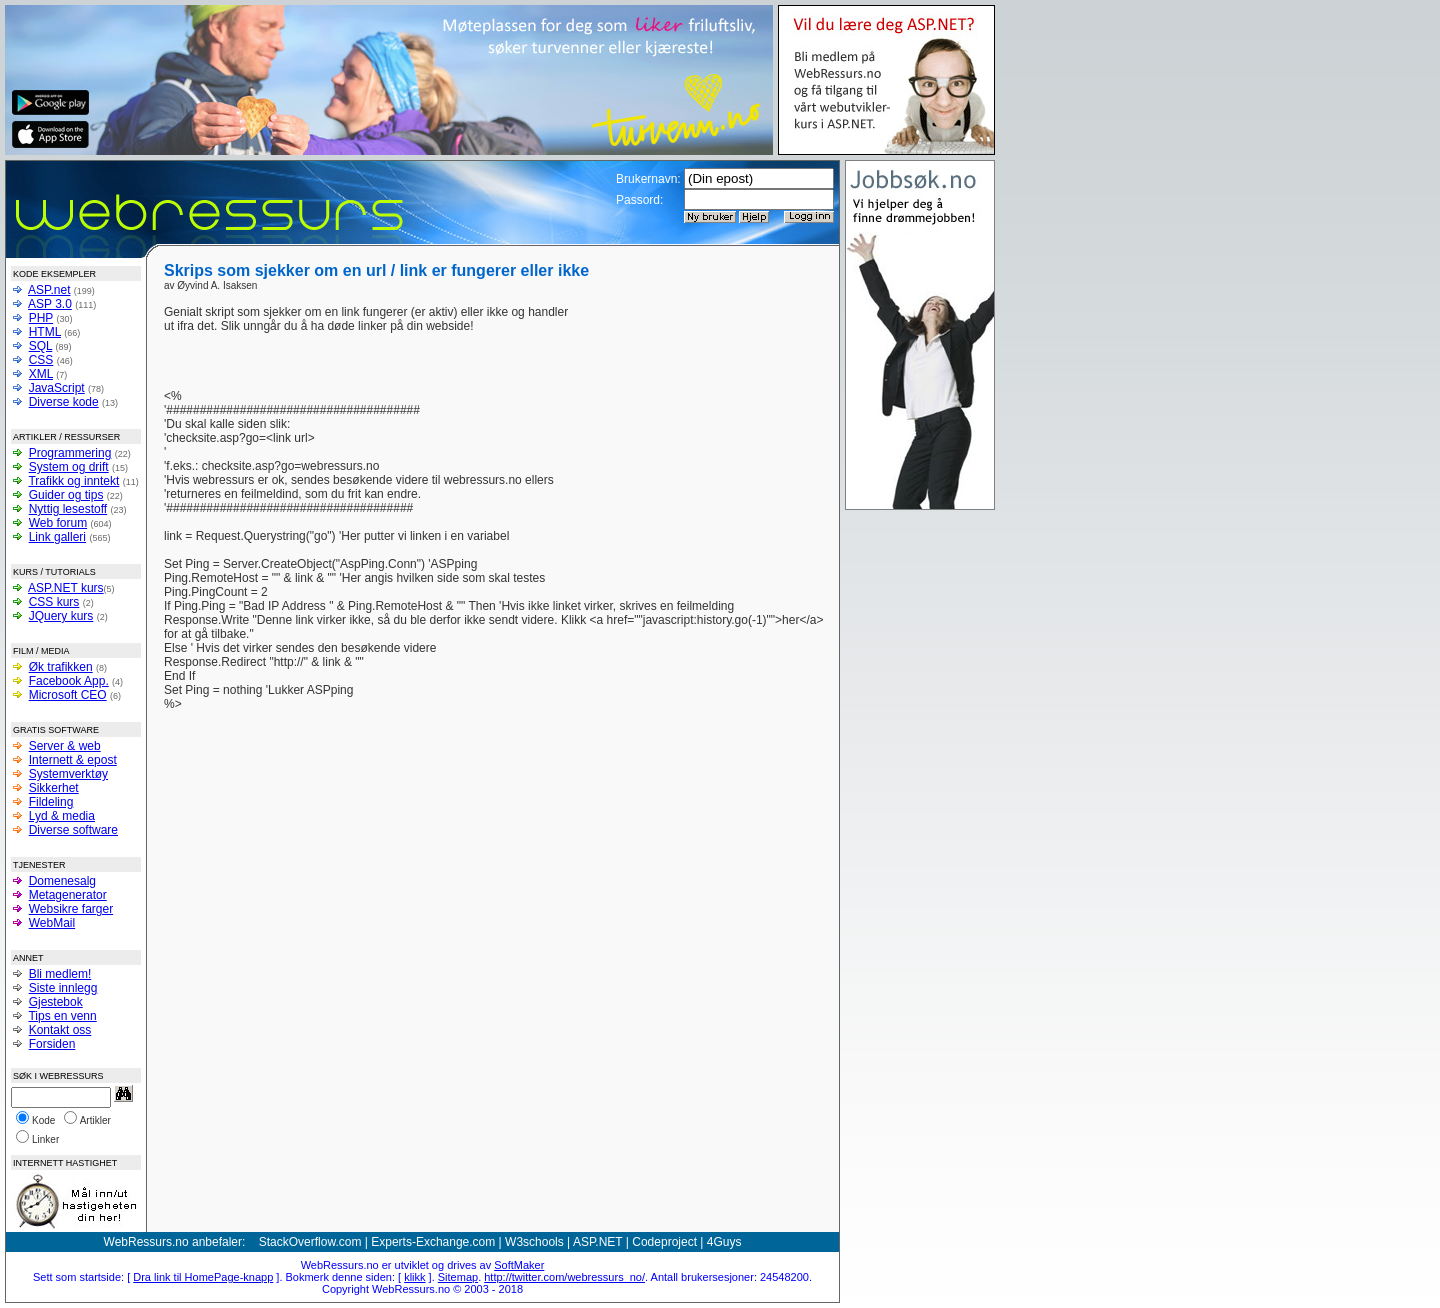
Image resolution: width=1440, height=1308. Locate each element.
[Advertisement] (702, 335)
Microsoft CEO (68, 695)
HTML (45, 332)
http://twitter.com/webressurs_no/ (564, 1277)
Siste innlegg (63, 988)
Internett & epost (73, 760)
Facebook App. (69, 681)
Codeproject (664, 1242)
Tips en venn (62, 1016)
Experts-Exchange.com (433, 1242)
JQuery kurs (61, 616)
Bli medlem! (60, 974)
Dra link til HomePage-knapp (203, 1277)
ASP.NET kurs (66, 588)
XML (41, 374)
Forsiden (52, 1044)
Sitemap (458, 1277)
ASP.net (49, 290)
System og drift (69, 467)
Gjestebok (56, 1002)
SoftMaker (519, 1265)
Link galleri (57, 537)
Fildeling (51, 802)
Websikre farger (71, 909)
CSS (41, 360)
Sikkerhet (54, 788)
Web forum (58, 523)
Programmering (70, 453)
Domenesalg (62, 881)
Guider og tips (66, 495)
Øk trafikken (61, 667)
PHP (41, 318)
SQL (41, 346)
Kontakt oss (60, 1030)
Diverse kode (64, 402)
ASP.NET (598, 1242)
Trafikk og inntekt (73, 481)
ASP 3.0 (50, 304)
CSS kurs (54, 602)
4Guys (724, 1242)
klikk (414, 1277)
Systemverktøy (68, 774)
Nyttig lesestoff (68, 509)
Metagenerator (68, 895)
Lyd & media (62, 816)
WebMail (52, 923)
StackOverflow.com (310, 1242)
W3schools (534, 1242)
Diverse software (73, 830)
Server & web (65, 746)
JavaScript (57, 388)
